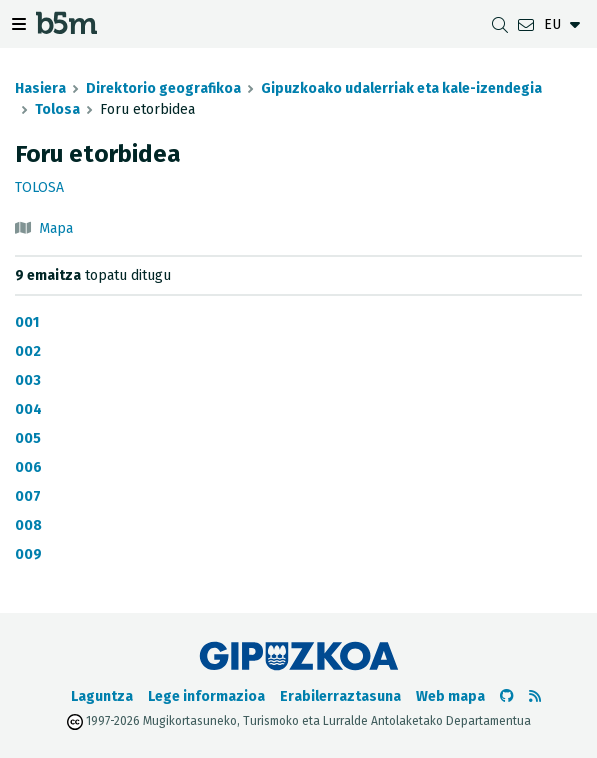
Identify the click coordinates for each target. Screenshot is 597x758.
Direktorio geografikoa (163, 88)
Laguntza (102, 696)
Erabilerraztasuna (340, 696)
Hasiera (40, 88)
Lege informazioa (206, 696)
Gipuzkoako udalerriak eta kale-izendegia (401, 88)
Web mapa (450, 696)
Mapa (56, 228)
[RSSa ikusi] (535, 696)
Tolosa (57, 109)
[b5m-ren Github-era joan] (507, 696)
